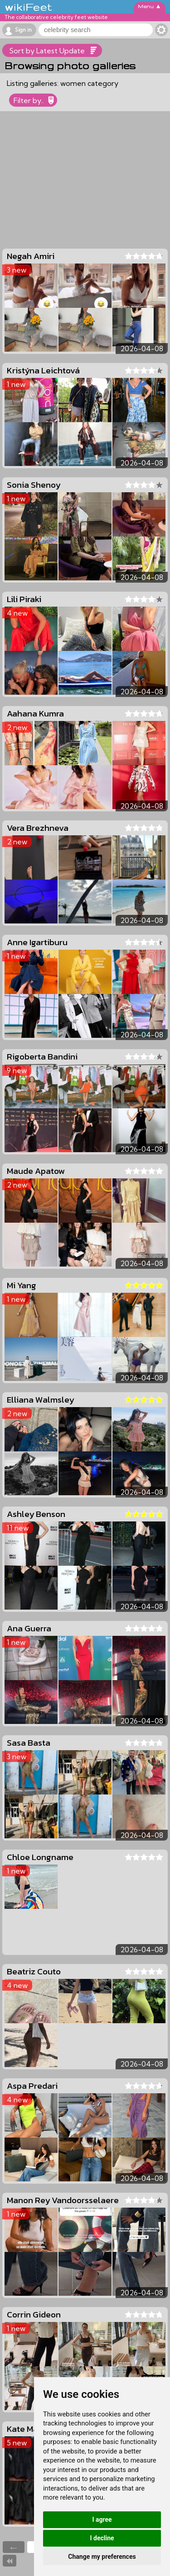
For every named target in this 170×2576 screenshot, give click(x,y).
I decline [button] (102, 2538)
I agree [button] (102, 2519)
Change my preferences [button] (102, 2556)
